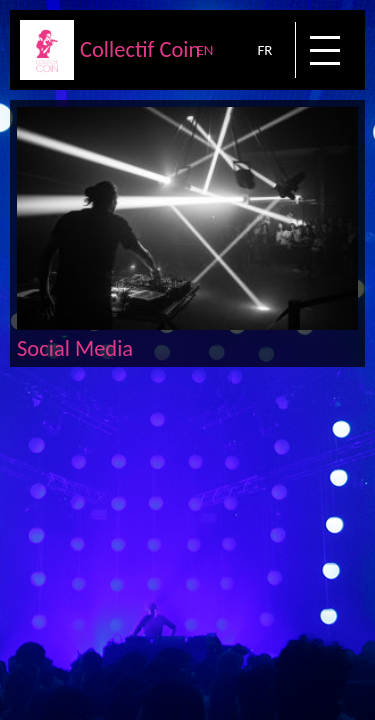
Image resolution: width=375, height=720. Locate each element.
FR (264, 50)
